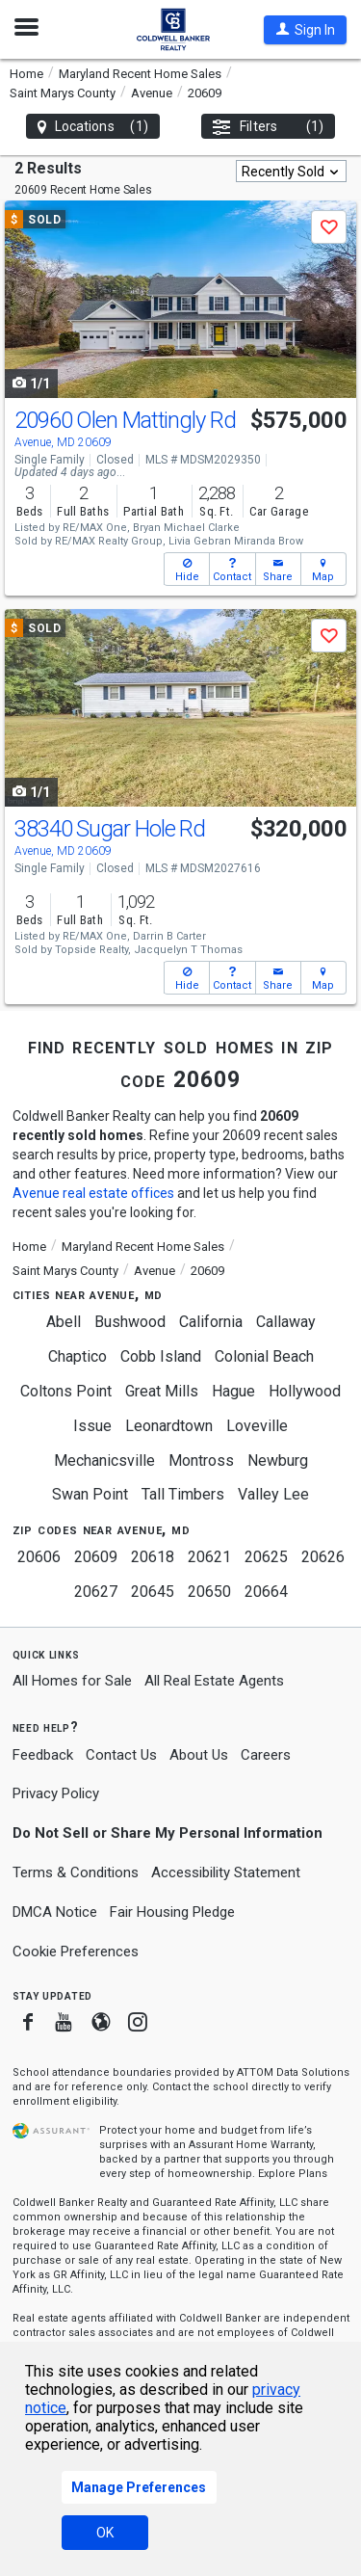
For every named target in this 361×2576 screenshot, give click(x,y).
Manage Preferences (138, 2487)
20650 (209, 1591)
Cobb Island (160, 1356)
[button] (305, 29)
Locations (93, 127)
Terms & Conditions (76, 1872)
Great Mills (161, 1391)
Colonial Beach (264, 1356)
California (211, 1322)
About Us (198, 1755)
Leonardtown (169, 1426)
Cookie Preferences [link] (76, 1951)
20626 (323, 1557)
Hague (233, 1391)
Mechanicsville (104, 1460)
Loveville (257, 1426)
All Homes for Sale (72, 1680)
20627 (95, 1591)
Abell (63, 1322)
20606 (39, 1557)
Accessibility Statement (225, 1872)
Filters (268, 127)
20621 (209, 1557)
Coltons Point (66, 1391)
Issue (92, 1426)
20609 (95, 1557)
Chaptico (77, 1356)
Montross (201, 1460)
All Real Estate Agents (214, 1680)
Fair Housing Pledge (172, 1912)
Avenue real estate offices (93, 1193)
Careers (266, 1755)
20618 (152, 1557)
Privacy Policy (56, 1793)
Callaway (286, 1322)
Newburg (277, 1460)
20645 (152, 1591)
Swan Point (90, 1494)
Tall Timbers (183, 1494)
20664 (266, 1591)
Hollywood (305, 1391)
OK (105, 2532)
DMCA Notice (55, 1912)
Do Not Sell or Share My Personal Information (167, 1833)
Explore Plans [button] (292, 2173)
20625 (266, 1557)
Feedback (43, 1755)
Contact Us (121, 1755)
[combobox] (291, 171)
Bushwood (130, 1322)
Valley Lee (273, 1494)
